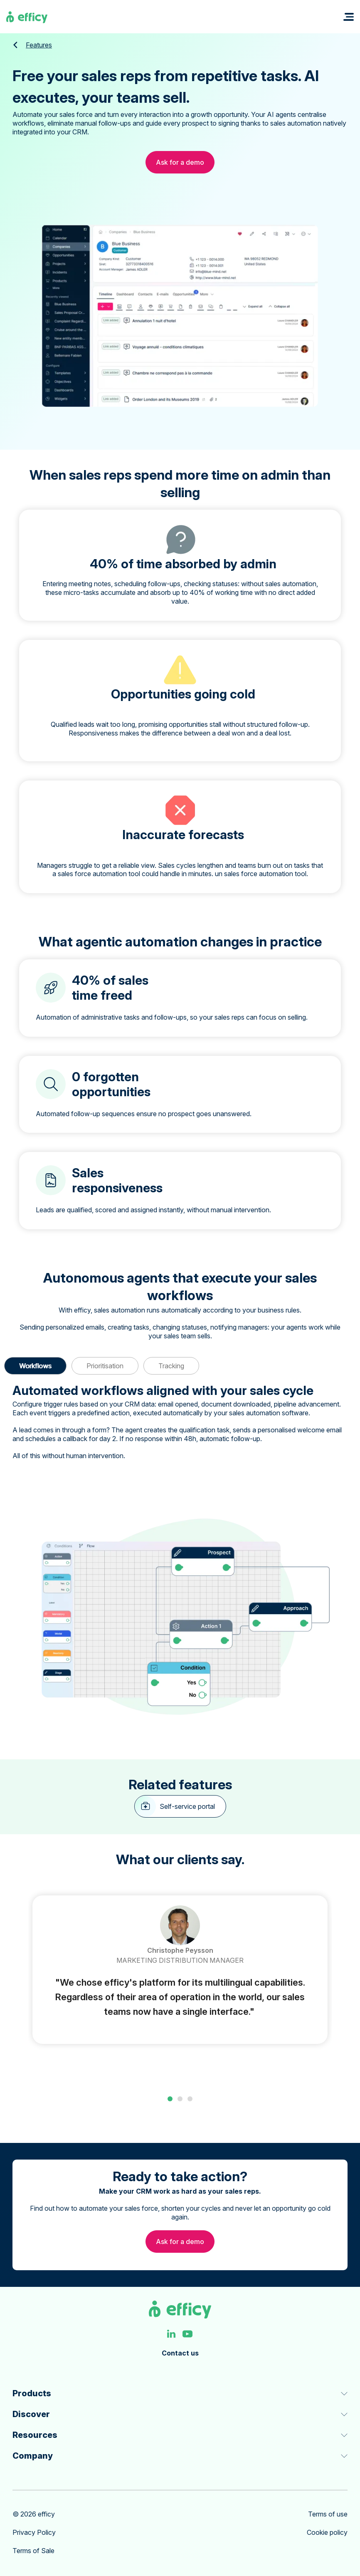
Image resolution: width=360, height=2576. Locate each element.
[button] (348, 17)
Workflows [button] (35, 1366)
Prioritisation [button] (104, 1366)
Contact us (180, 2351)
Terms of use (328, 2513)
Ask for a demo (180, 162)
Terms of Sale (33, 2549)
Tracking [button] (171, 1366)
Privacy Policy (34, 2531)
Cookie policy (327, 2531)
